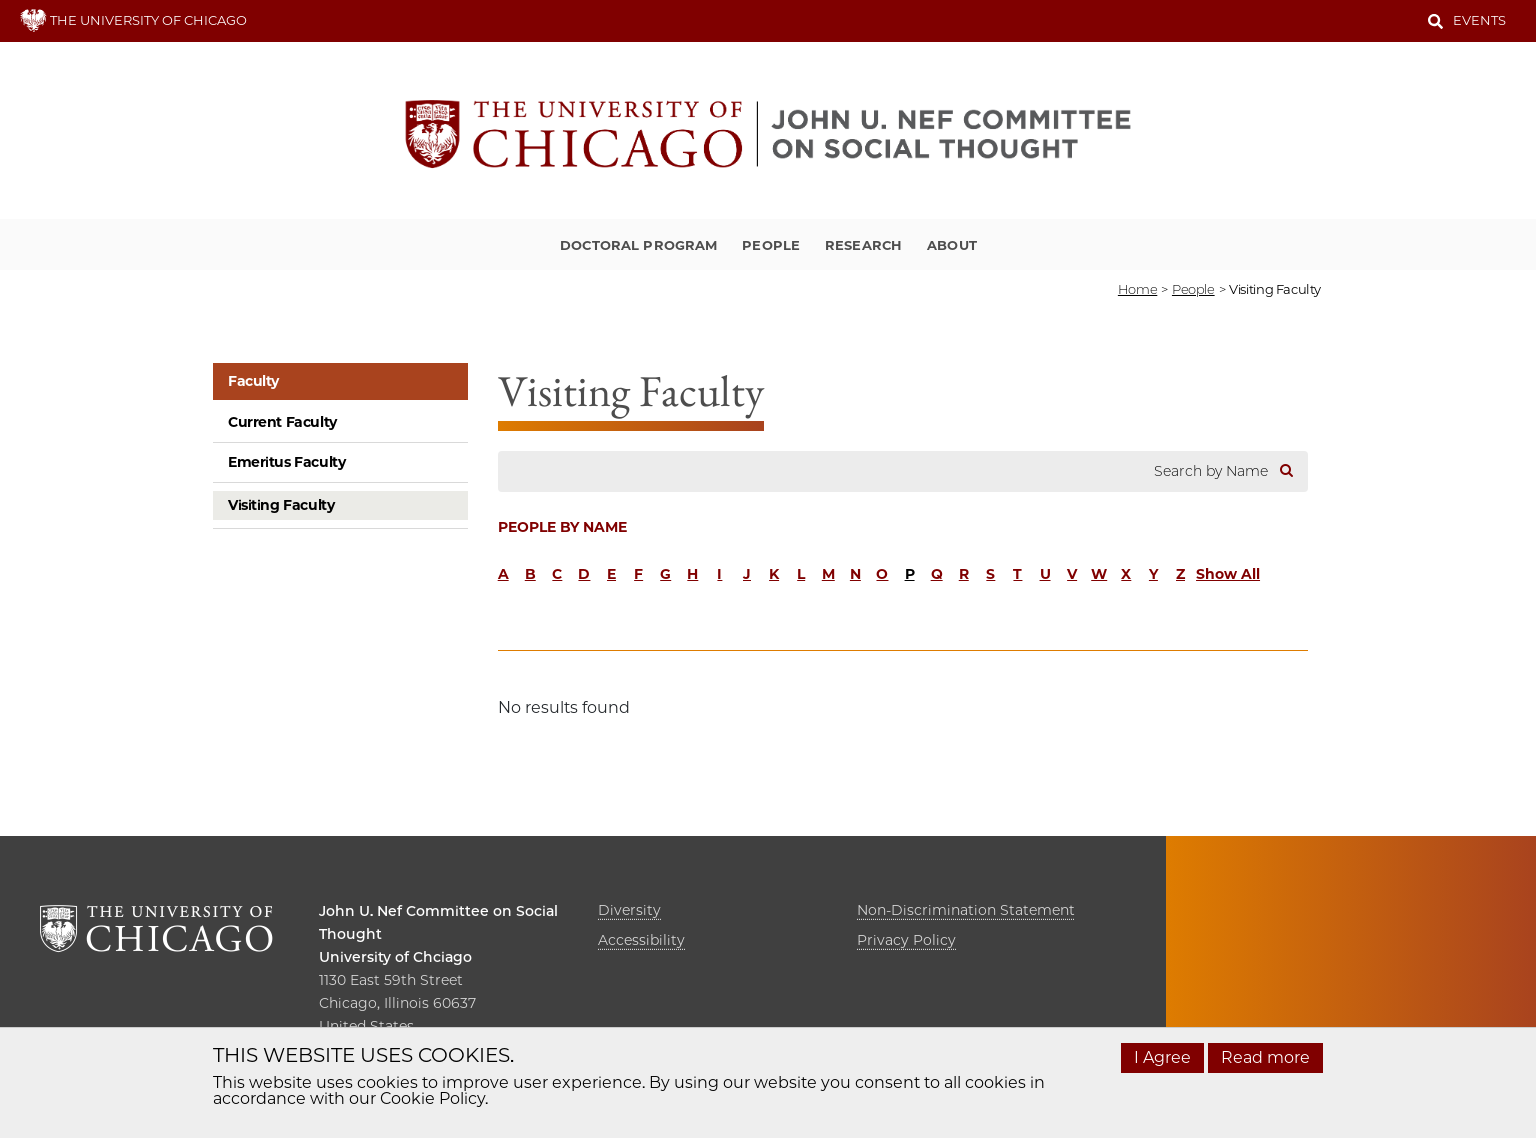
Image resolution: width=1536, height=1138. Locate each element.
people (1193, 289)
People (771, 245)
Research (863, 245)
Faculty (253, 381)
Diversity (629, 910)
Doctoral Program (638, 245)
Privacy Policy (906, 940)
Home (1137, 289)
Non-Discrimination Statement (966, 910)
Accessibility (641, 940)
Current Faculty (282, 422)
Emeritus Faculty (286, 462)
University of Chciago (395, 957)
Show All (1228, 574)
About (952, 245)
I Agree (1162, 1057)
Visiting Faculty (281, 505)
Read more (1265, 1057)
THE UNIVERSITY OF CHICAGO (133, 20)
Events (1479, 20)
